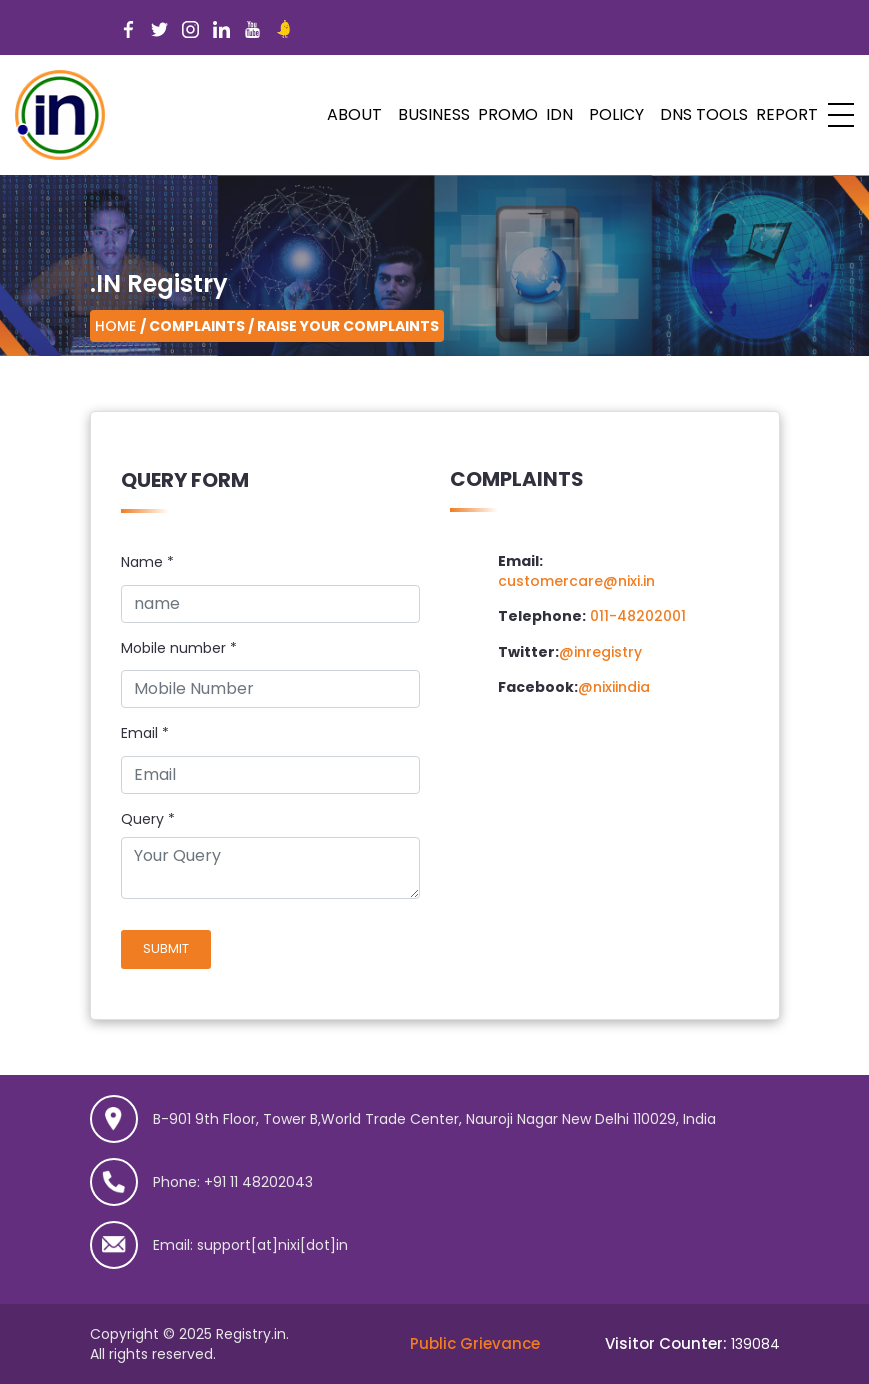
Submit (166, 948)
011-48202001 (638, 616)
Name (147, 562)
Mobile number (179, 648)
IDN (559, 114)
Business (434, 114)
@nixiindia (614, 687)
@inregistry (600, 652)
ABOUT (354, 114)
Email (145, 733)
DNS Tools (704, 114)
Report (787, 114)
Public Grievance (475, 1343)
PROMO (508, 114)
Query (142, 819)
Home (115, 326)
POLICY (616, 114)
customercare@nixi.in (576, 581)
